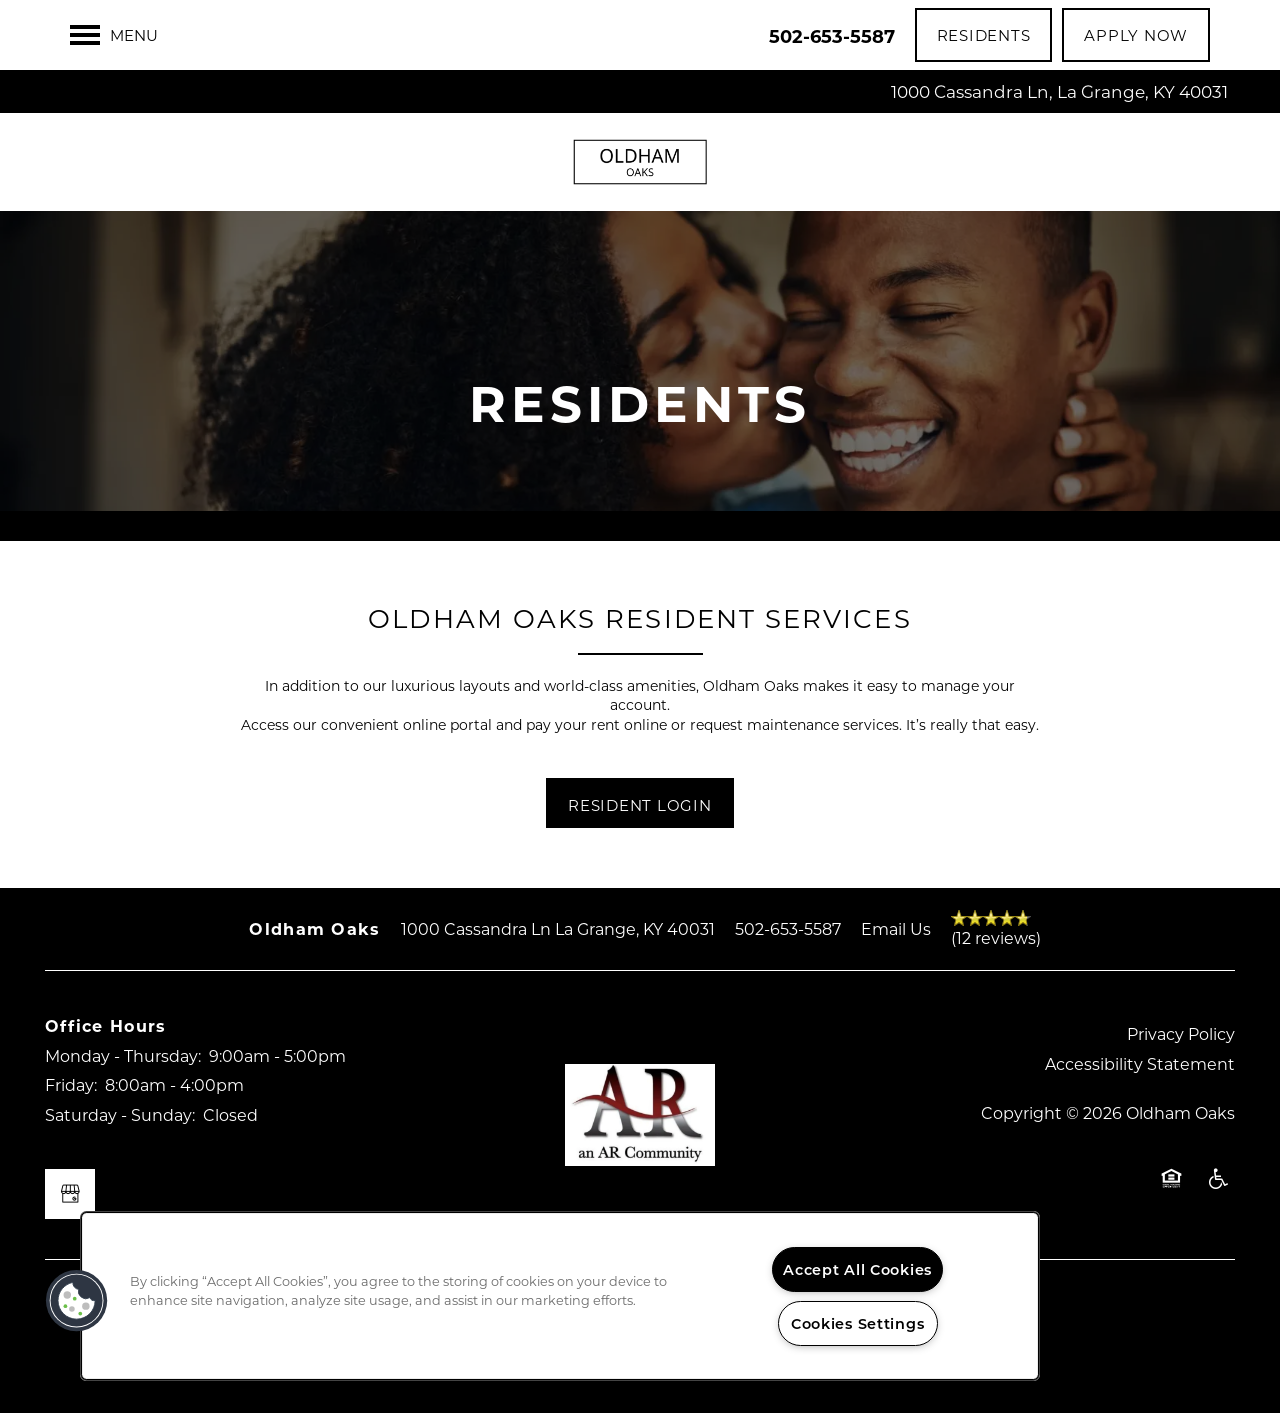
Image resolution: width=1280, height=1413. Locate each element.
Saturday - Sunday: (120, 1114)
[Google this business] (70, 1194)
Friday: (71, 1084)
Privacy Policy (1181, 1033)
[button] (984, 35)
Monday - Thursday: (123, 1055)
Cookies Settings (858, 1323)
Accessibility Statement (1140, 1063)
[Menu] (114, 35)
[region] (560, 1296)
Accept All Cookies (857, 1269)
